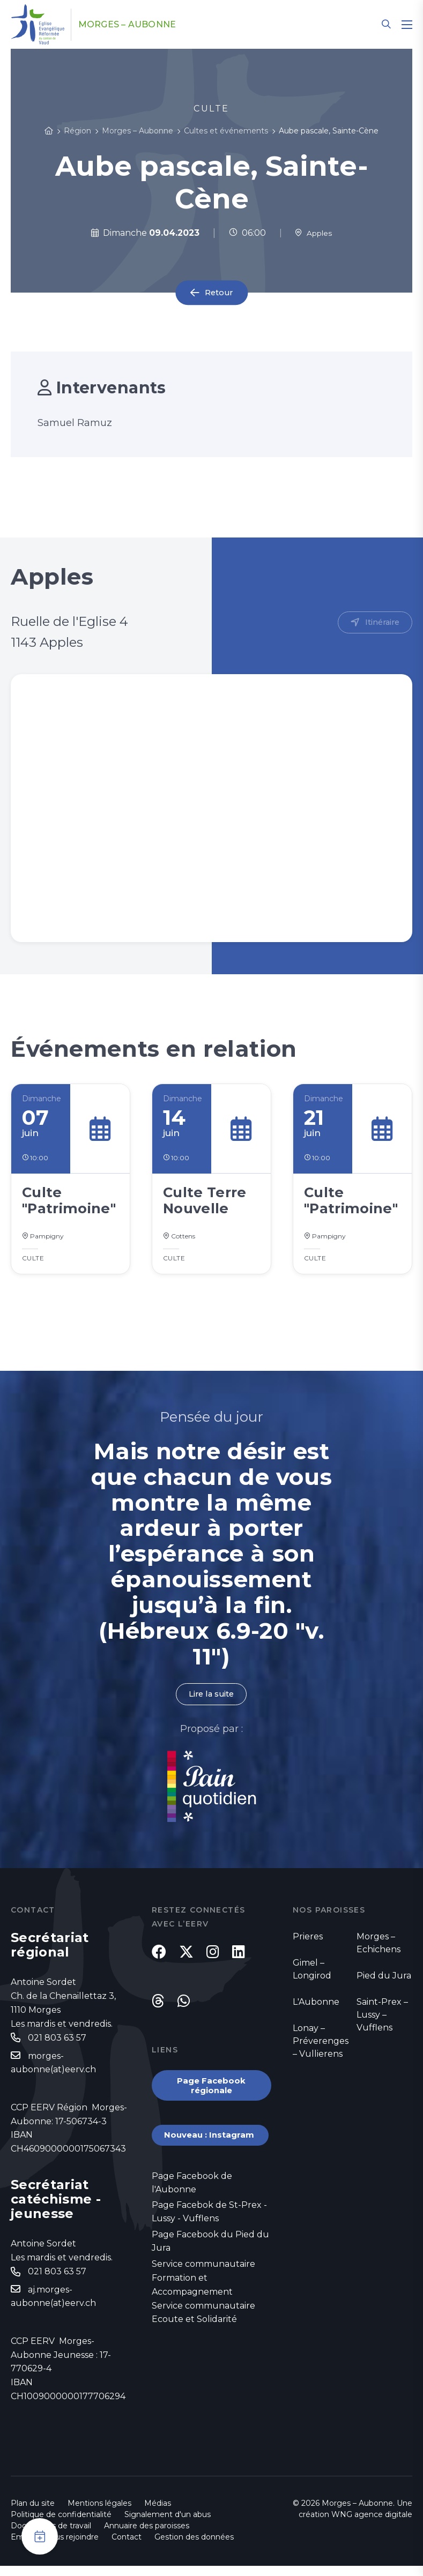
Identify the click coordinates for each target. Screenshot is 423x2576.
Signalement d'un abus (167, 2524)
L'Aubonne (316, 2009)
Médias (157, 2513)
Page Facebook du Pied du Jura (210, 2264)
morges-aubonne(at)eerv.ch (53, 2071)
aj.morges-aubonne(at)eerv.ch (53, 2307)
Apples (313, 233)
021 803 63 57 (57, 2045)
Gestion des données (194, 2547)
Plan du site (33, 2513)
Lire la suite (211, 1700)
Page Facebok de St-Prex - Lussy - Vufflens (209, 2233)
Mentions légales (99, 2513)
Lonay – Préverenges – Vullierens (320, 2048)
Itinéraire (380, 623)
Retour (219, 293)
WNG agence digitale (371, 2524)
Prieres (308, 1943)
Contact (127, 2547)
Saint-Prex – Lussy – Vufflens (382, 2022)
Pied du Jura (384, 1982)
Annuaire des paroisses (146, 2536)
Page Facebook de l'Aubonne (192, 2203)
